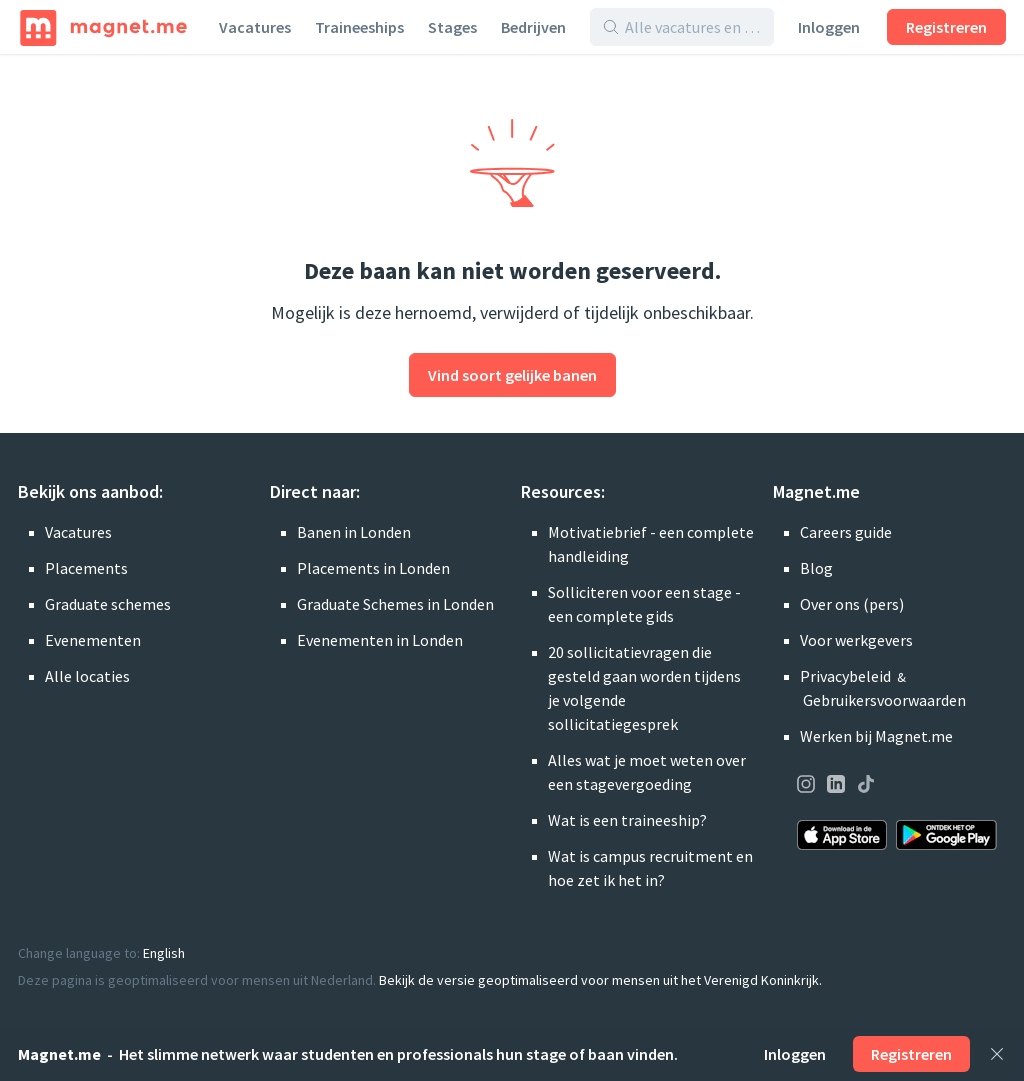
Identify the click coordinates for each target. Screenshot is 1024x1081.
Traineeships (359, 27)
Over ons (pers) (852, 604)
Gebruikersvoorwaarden (884, 700)
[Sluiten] (997, 1054)
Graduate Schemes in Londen (395, 604)
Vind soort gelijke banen (512, 375)
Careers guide (846, 532)
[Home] (103, 27)
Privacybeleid (845, 676)
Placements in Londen (373, 568)
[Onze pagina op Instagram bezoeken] (806, 787)
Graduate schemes (108, 604)
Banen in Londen (354, 532)
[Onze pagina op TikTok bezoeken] (866, 787)
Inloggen (829, 27)
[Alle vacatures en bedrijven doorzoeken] (693, 27)
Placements (86, 568)
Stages (452, 27)
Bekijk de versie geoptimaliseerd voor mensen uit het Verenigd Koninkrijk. (600, 980)
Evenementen (93, 640)
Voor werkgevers (856, 640)
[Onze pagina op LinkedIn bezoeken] (836, 787)
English (164, 953)
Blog (816, 568)
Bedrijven (533, 27)
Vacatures (255, 27)
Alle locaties (87, 676)
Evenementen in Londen (380, 640)
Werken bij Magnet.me (876, 736)
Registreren (946, 27)
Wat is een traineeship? (627, 820)
